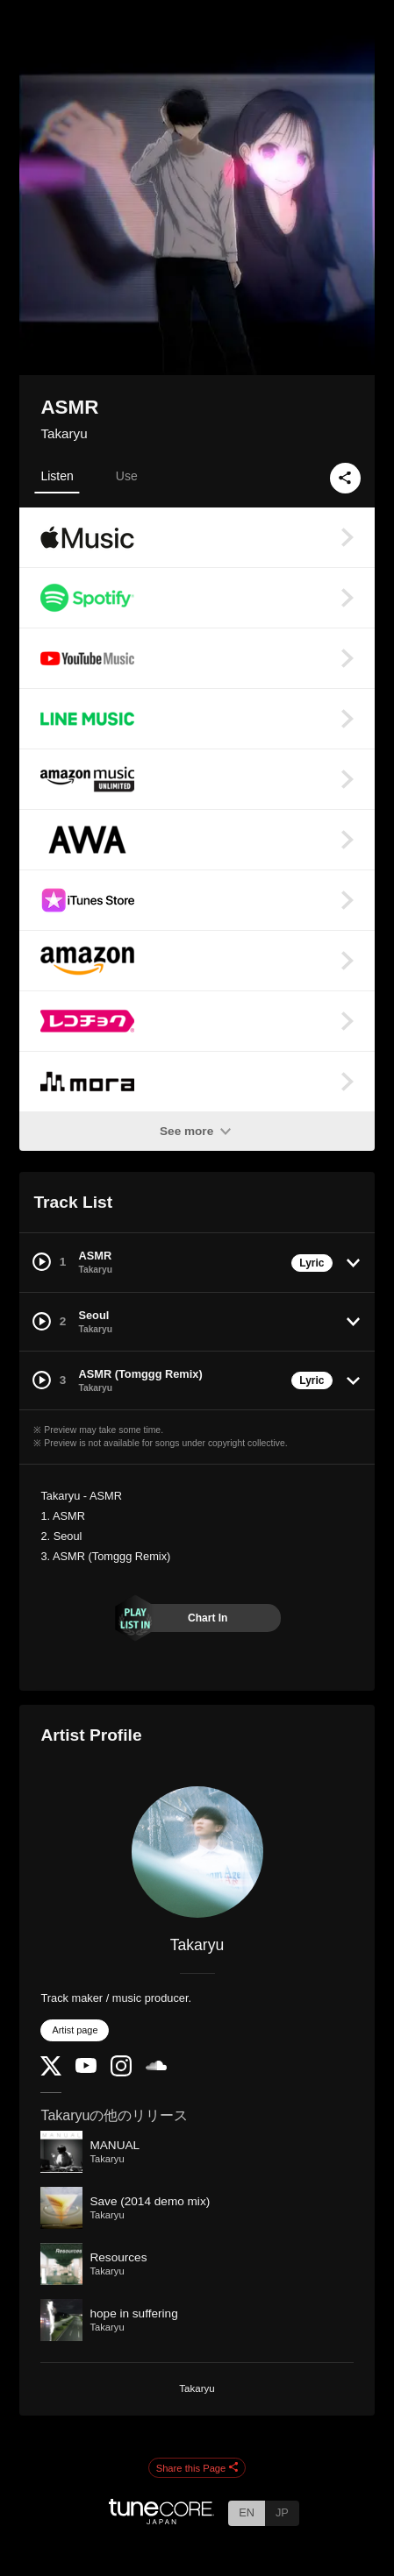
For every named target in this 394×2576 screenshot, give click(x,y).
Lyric (311, 1263)
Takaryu (63, 433)
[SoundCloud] (156, 2066)
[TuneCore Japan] (161, 2519)
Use (127, 476)
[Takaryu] (196, 1852)
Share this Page (197, 2468)
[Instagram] (121, 2072)
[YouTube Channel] (86, 2069)
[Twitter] (50, 2071)
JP (282, 2512)
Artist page (74, 2030)
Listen (56, 476)
